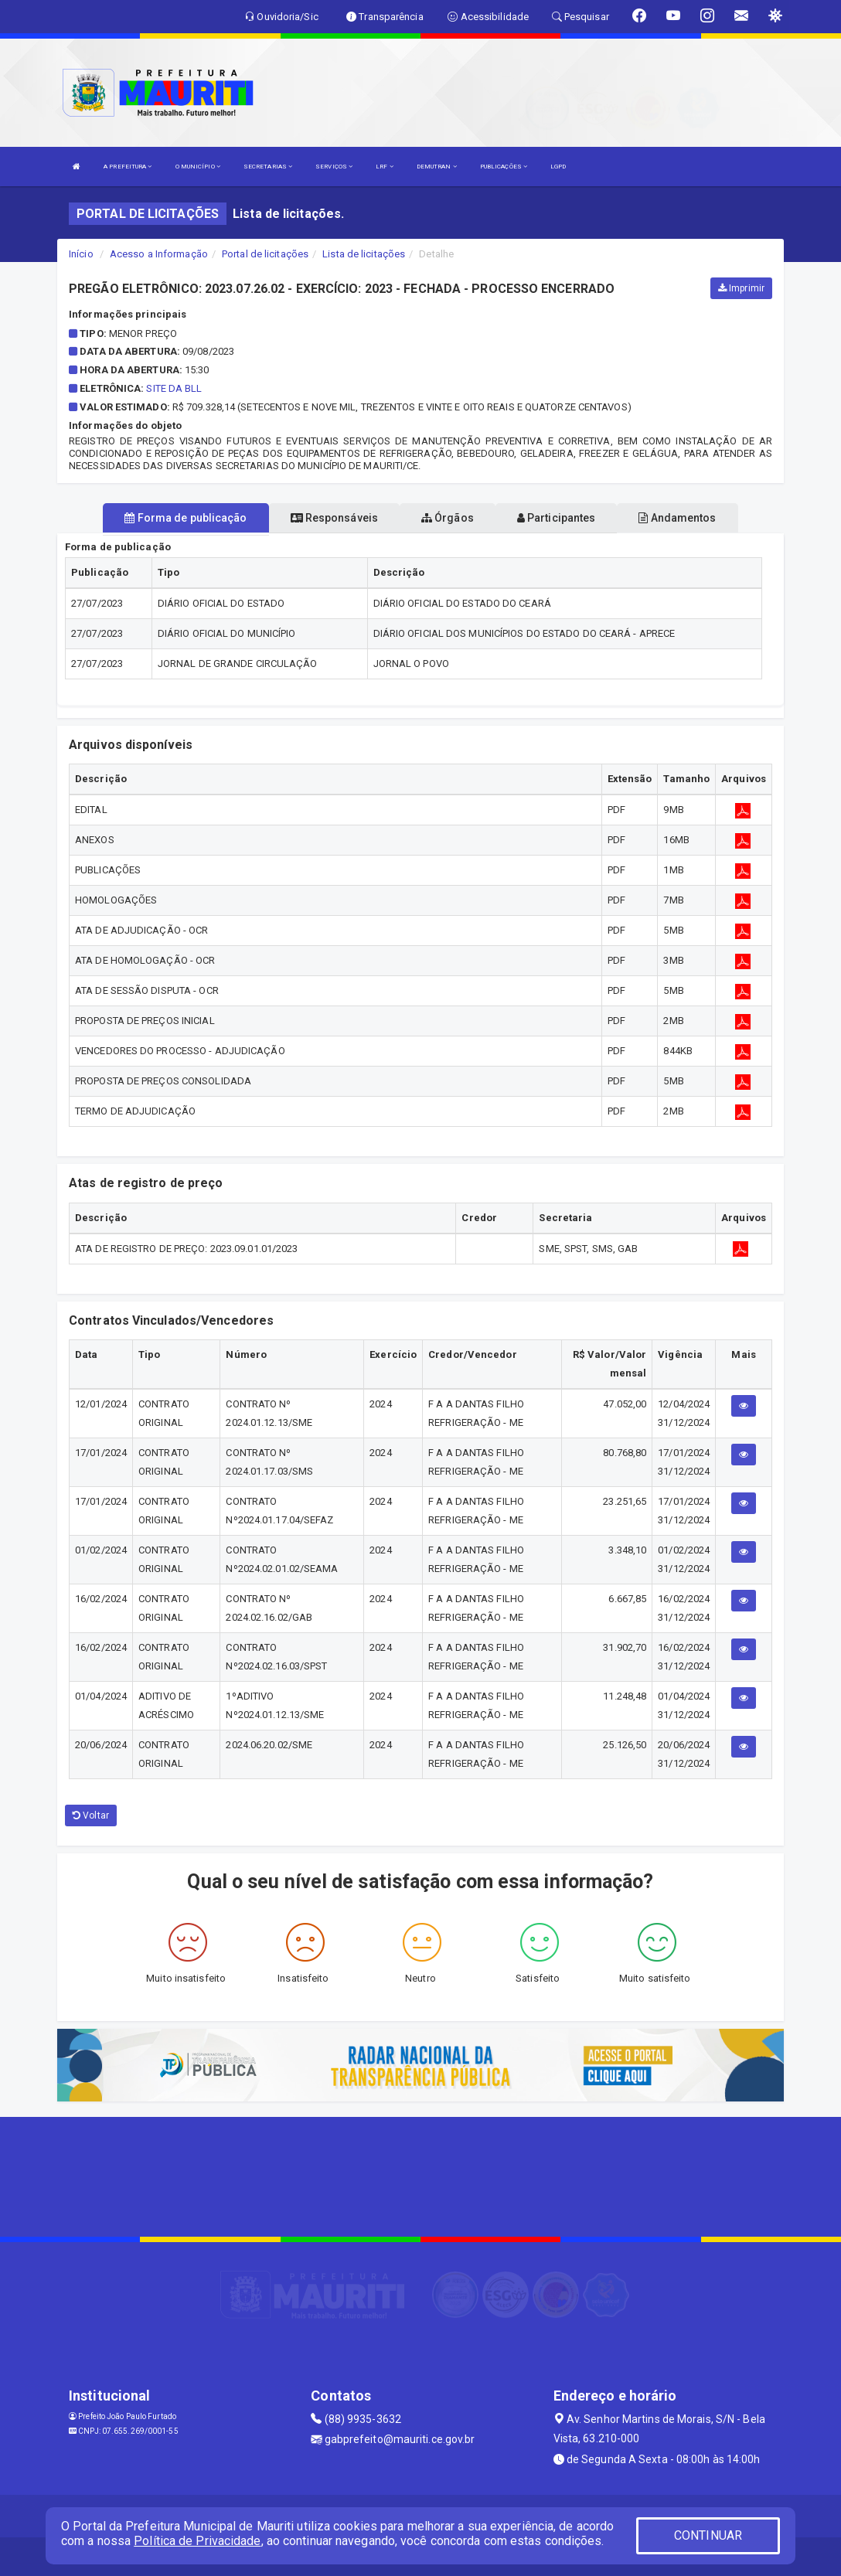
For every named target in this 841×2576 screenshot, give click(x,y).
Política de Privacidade (197, 2540)
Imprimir (741, 288)
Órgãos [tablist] (447, 518)
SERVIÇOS (333, 166)
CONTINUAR (708, 2535)
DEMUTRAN (437, 166)
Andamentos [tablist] (677, 518)
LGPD (558, 166)
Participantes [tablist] (556, 518)
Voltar (91, 1815)
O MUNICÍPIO (197, 166)
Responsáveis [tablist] (334, 518)
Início (81, 254)
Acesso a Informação (159, 254)
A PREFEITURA (128, 166)
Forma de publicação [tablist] (185, 518)
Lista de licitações (363, 254)
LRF (384, 166)
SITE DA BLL (174, 388)
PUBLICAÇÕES (503, 166)
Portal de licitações (265, 254)
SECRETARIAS (267, 166)
